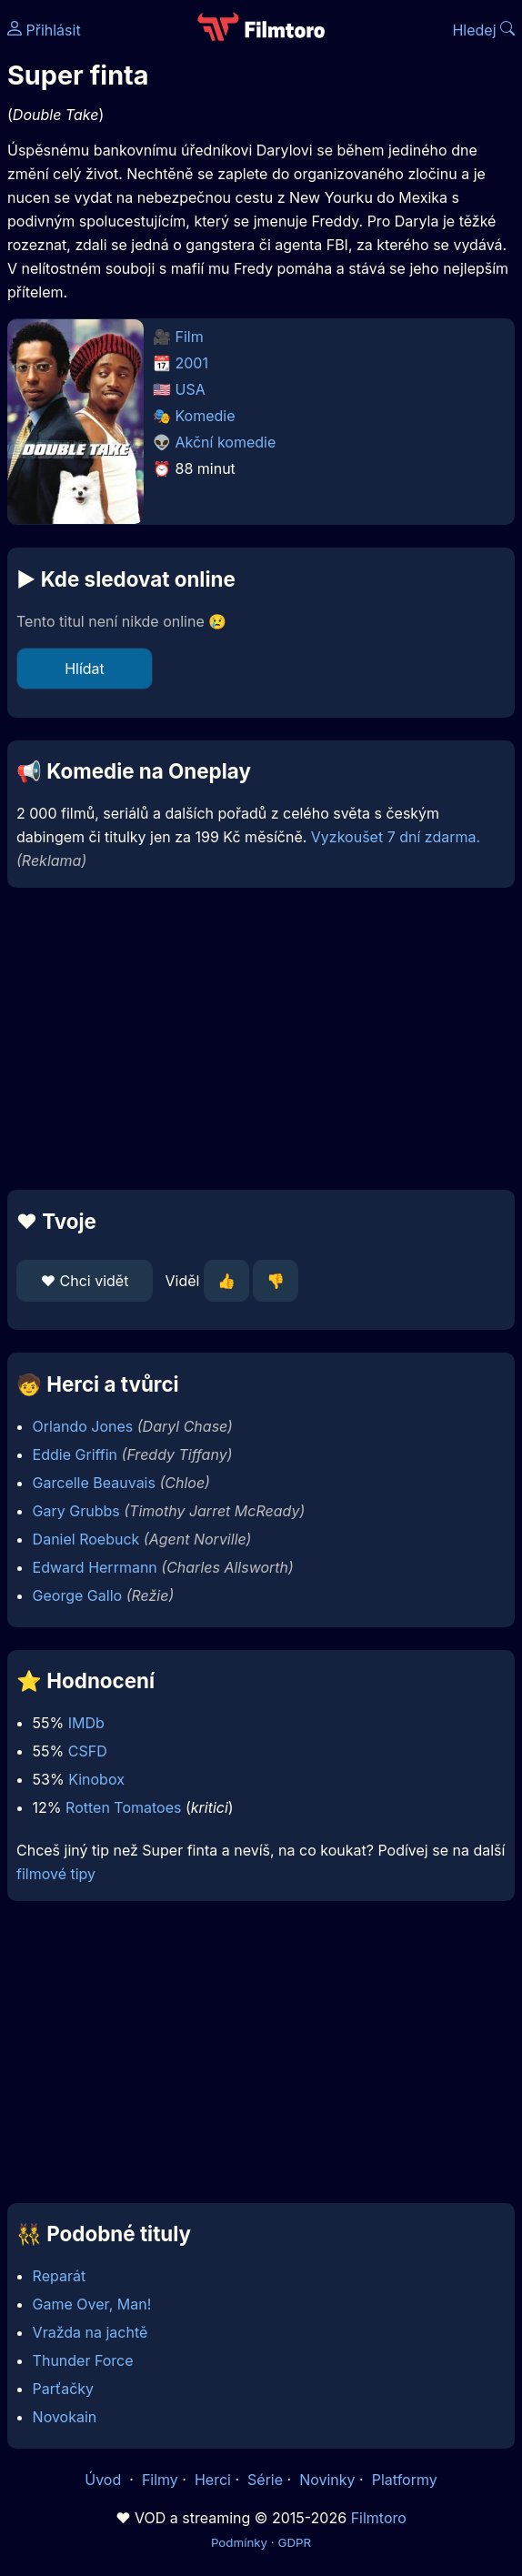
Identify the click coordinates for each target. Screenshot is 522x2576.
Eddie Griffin (75, 1454)
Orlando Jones (83, 1426)
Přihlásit (44, 30)
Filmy (160, 2479)
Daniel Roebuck (86, 1539)
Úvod (105, 2479)
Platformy (404, 2479)
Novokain (65, 2417)
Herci (213, 2479)
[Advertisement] (261, 1038)
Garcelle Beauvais (94, 1483)
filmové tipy (55, 1874)
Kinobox (96, 1779)
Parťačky (63, 2389)
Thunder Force (83, 2360)
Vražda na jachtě (90, 2332)
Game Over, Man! (92, 2304)
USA (191, 389)
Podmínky (239, 2542)
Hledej (483, 30)
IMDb (86, 1723)
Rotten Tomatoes (123, 1807)
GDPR (294, 2542)
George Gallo (78, 1595)
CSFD (87, 1751)
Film (190, 336)
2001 (192, 363)
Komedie (206, 416)
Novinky (327, 2479)
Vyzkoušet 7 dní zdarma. (395, 837)
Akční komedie (226, 442)
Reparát (59, 2276)
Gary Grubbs (76, 1511)
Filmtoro (379, 2518)
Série (265, 2479)
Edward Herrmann (95, 1567)
